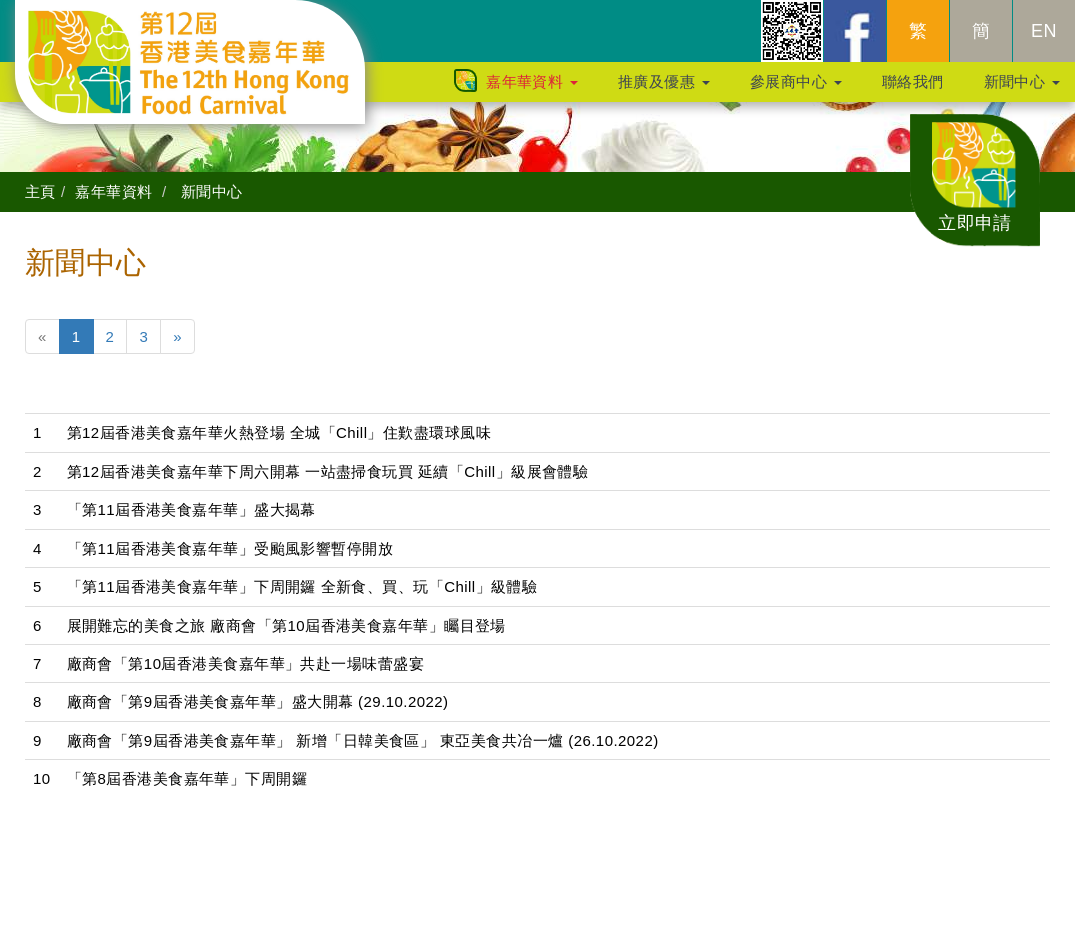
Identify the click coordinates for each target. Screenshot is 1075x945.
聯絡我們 (913, 91)
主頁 (40, 191)
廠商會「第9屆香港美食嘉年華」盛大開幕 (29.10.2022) (258, 701)
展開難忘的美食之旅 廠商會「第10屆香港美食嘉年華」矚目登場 (286, 625)
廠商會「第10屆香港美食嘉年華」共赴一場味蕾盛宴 (246, 663)
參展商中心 (796, 91)
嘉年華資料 (532, 91)
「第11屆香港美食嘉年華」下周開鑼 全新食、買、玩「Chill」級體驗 (302, 586)
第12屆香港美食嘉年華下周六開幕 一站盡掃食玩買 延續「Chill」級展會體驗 (328, 471)
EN (1044, 41)
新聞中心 (1022, 91)
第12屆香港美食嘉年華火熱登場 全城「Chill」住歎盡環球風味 (279, 432)
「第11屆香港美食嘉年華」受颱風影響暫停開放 (230, 548)
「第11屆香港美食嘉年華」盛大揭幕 (191, 509)
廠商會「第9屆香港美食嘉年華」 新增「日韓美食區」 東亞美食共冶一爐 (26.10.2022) (363, 740)
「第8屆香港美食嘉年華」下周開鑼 (187, 778)
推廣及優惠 (664, 91)
